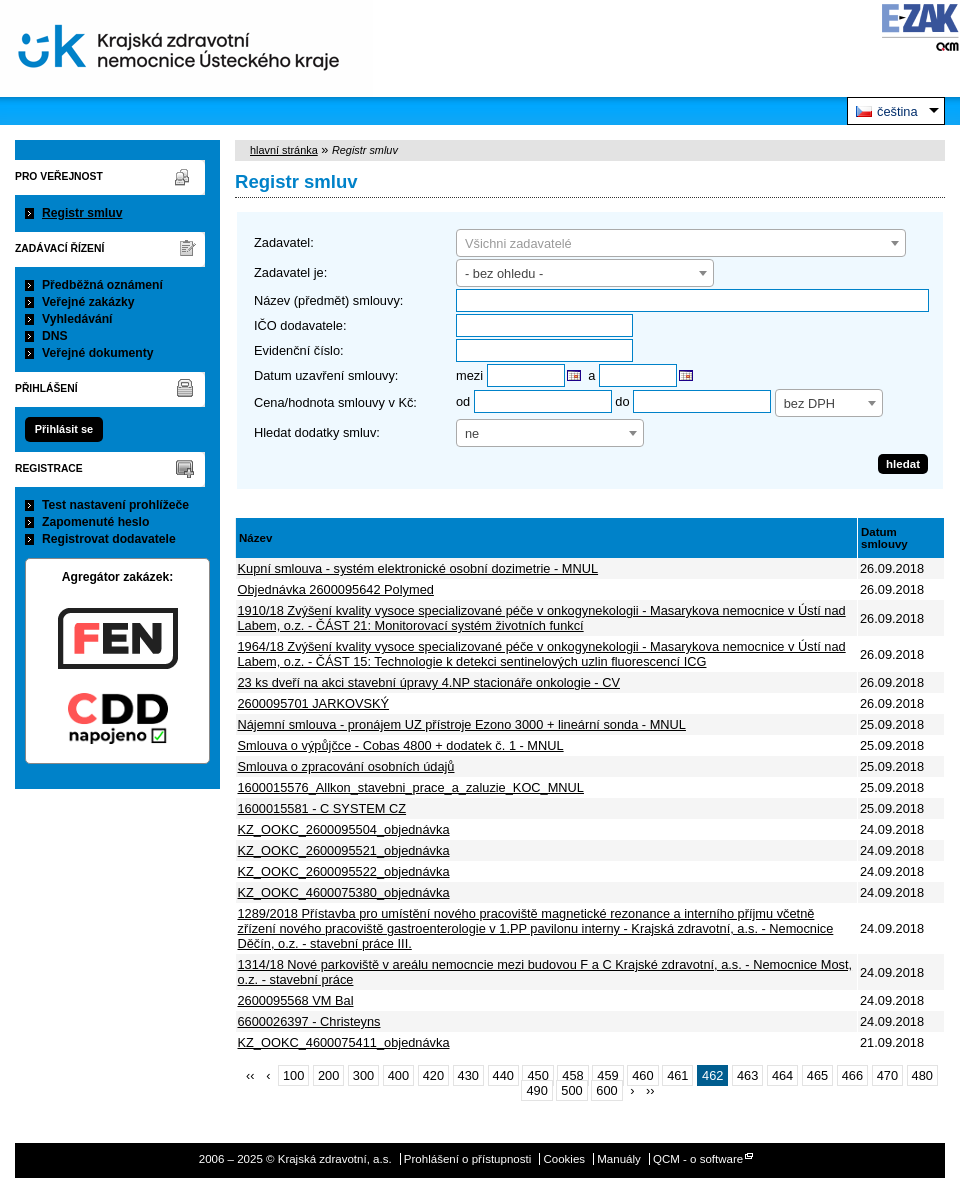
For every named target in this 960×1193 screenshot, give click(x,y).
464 (782, 1075)
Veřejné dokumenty (97, 353)
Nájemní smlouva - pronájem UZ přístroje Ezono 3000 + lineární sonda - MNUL (462, 724)
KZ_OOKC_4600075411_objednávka (344, 1042)
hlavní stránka (284, 150)
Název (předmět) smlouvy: (328, 300)
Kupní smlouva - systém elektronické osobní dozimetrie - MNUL (418, 568)
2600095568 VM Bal (296, 1000)
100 (293, 1075)
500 (571, 1090)
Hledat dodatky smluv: (317, 432)
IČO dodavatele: (300, 325)
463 (747, 1075)
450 (537, 1075)
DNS (55, 336)
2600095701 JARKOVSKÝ (314, 703)
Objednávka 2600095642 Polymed (336, 589)
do (622, 401)
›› (650, 1090)
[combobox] (681, 243)
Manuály (619, 1159)
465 (817, 1075)
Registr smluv (82, 213)
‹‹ (250, 1075)
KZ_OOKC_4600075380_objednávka (344, 892)
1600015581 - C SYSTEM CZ (322, 808)
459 (607, 1075)
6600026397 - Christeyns (309, 1021)
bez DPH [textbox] (809, 403)
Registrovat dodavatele (109, 539)
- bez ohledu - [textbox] (504, 273)
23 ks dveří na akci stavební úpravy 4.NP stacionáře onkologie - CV (429, 682)
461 (677, 1075)
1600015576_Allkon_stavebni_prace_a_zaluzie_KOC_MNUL (411, 787)
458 (572, 1075)
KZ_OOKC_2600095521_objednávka (344, 850)
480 (922, 1075)
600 (606, 1090)
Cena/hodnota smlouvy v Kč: (335, 402)
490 (536, 1090)
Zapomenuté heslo (95, 522)
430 (468, 1075)
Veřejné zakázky (88, 302)
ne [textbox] (472, 433)
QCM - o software (698, 1159)
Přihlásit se (64, 429)
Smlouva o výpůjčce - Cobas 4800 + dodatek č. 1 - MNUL (401, 745)
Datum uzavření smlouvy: (326, 375)
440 (503, 1075)
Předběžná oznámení (102, 285)
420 (433, 1075)
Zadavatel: (284, 242)
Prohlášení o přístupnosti (467, 1159)
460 (642, 1075)
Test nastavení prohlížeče (115, 505)
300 (363, 1075)
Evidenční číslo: (299, 350)
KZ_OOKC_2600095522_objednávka (344, 871)
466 (852, 1075)
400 (398, 1075)
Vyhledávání (77, 319)
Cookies (564, 1159)
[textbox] (681, 244)
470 (887, 1075)
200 (328, 1075)
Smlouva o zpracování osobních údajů (346, 766)
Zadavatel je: (290, 272)
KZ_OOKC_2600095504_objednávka (344, 829)
